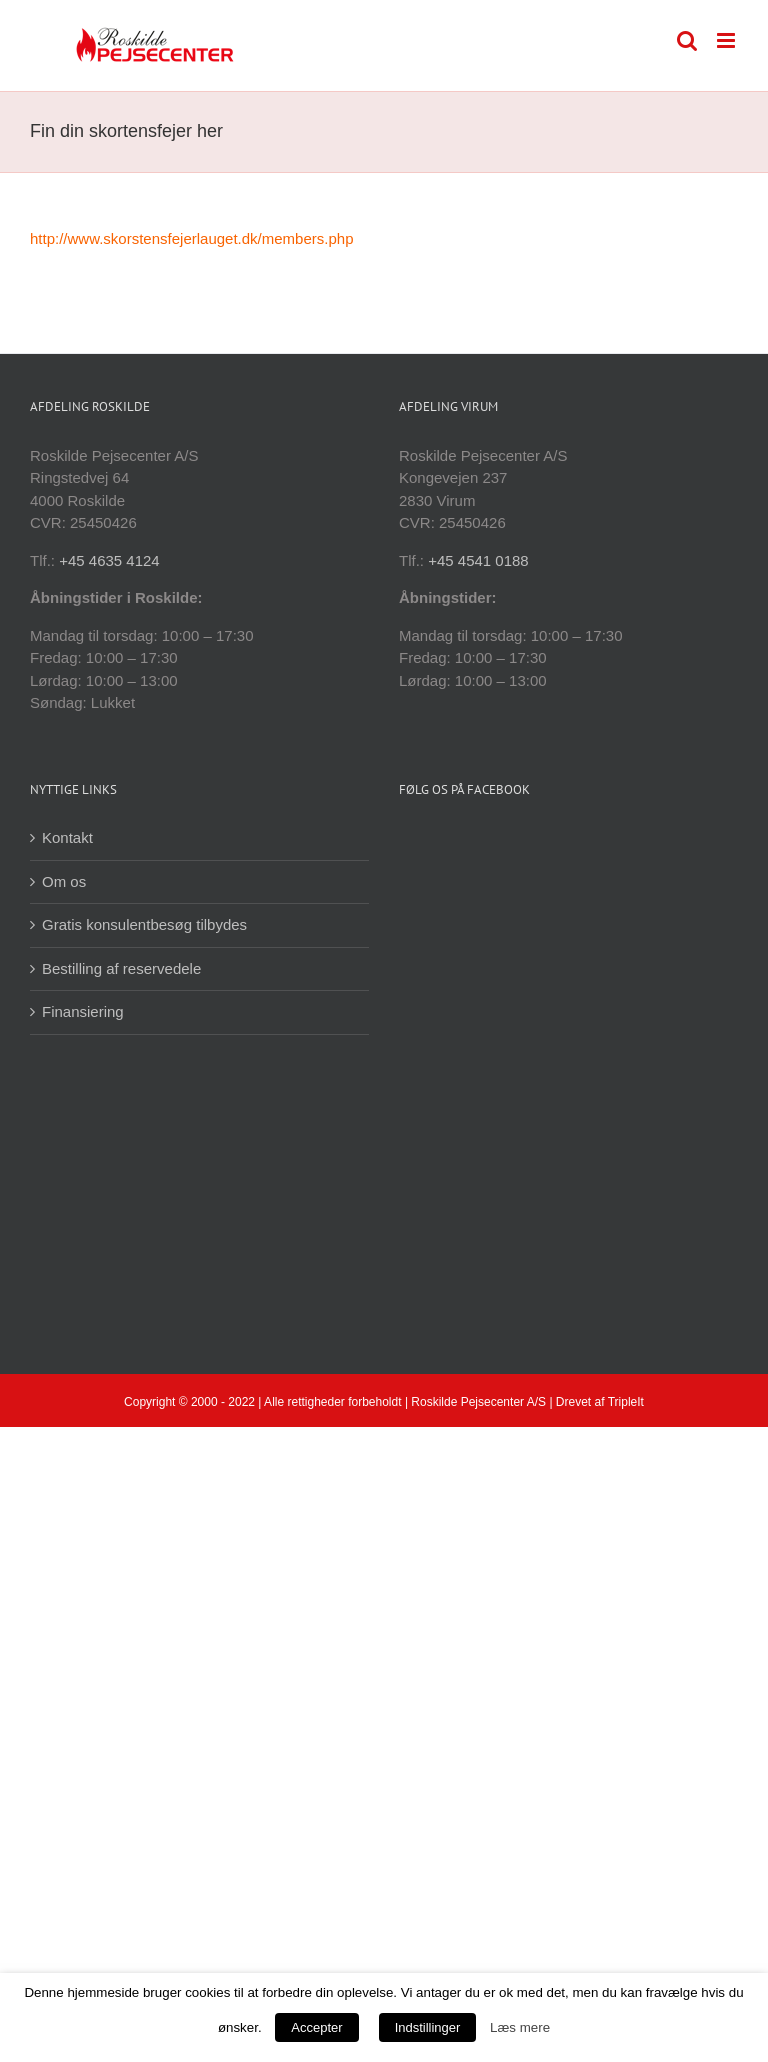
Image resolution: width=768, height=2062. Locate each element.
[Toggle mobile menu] (727, 40)
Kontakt (67, 837)
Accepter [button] (316, 2027)
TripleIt (626, 1402)
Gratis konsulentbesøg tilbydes (144, 924)
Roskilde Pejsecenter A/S (478, 1402)
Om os (64, 881)
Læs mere (520, 2027)
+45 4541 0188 (478, 560)
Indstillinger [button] (428, 2027)
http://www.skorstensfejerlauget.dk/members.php (191, 238)
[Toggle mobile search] (687, 40)
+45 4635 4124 (109, 560)
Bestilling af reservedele (121, 968)
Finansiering (83, 1011)
